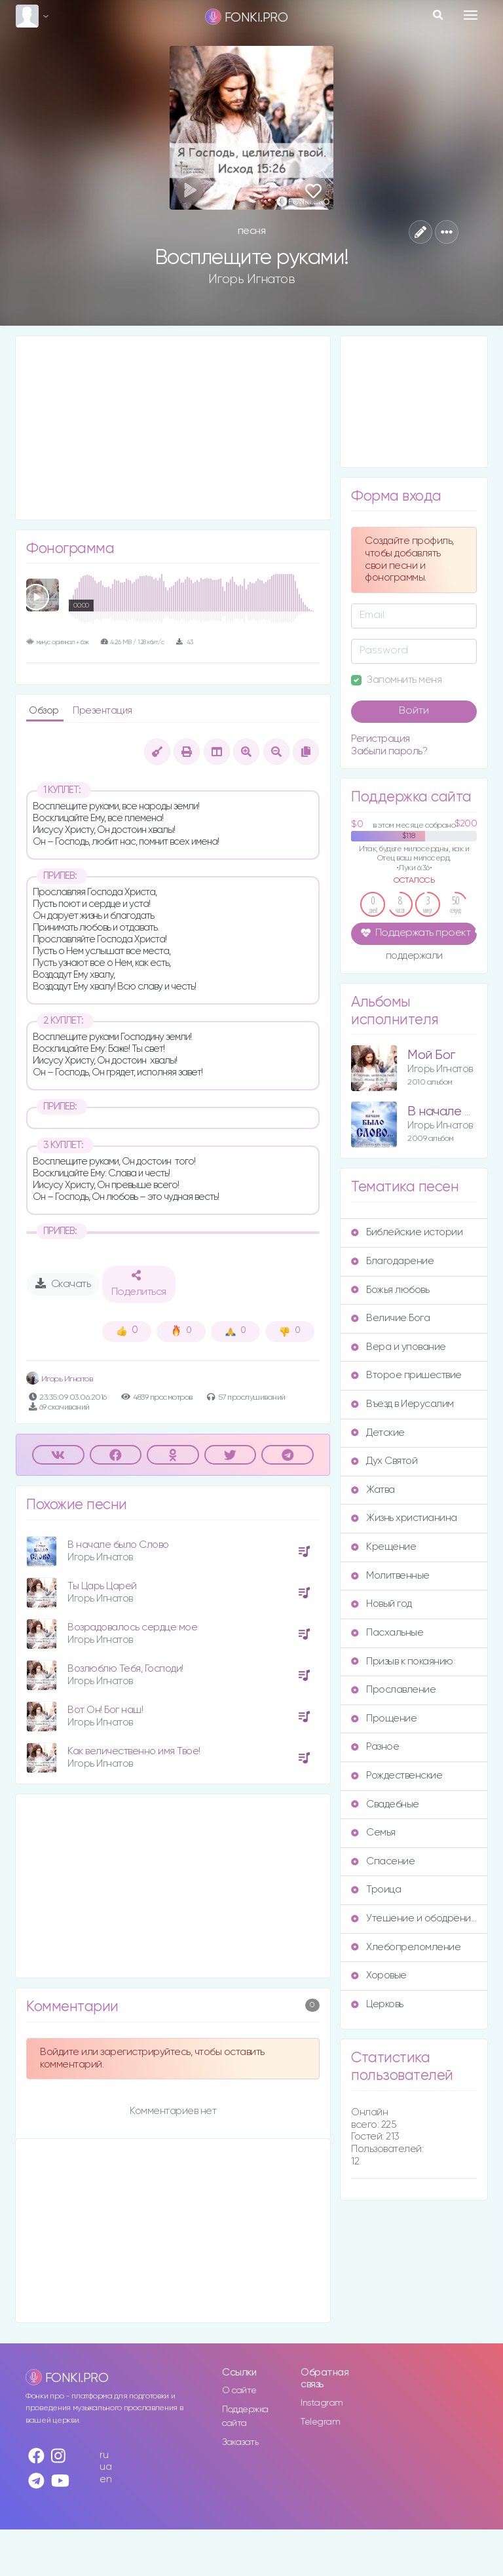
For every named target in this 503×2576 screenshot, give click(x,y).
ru (104, 2455)
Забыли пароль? (389, 751)
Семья (373, 1832)
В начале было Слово (118, 1545)
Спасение (383, 1861)
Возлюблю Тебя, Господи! (125, 1669)
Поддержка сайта (245, 2416)
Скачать (63, 1284)
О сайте (239, 2390)
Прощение (384, 1718)
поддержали (414, 957)
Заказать (240, 2442)
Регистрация (380, 739)
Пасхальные (387, 1633)
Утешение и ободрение (414, 1918)
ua (105, 2467)
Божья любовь (390, 1290)
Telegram (320, 2422)
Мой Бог (431, 1055)
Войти (414, 711)
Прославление (393, 1690)
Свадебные (385, 1804)
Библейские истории (406, 1232)
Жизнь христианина (404, 1518)
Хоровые (379, 1975)
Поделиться (138, 1284)
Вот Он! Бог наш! (105, 1710)
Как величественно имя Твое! (133, 1751)
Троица (376, 1889)
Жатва (373, 1490)
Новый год (381, 1604)
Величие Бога (390, 1318)
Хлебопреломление (405, 1947)
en (105, 2479)
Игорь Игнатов (251, 279)
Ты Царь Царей (102, 1586)
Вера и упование (398, 1347)
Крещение (383, 1547)
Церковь (377, 2004)
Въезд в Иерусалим (402, 1404)
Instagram (322, 2403)
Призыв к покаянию (402, 1661)
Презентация (102, 711)
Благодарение (392, 1261)
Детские (378, 1433)
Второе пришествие (406, 1375)
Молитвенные (390, 1576)
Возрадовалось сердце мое (132, 1627)
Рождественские (396, 1775)
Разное (375, 1747)
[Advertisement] (173, 428)
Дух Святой (384, 1461)
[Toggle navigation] (470, 15)
